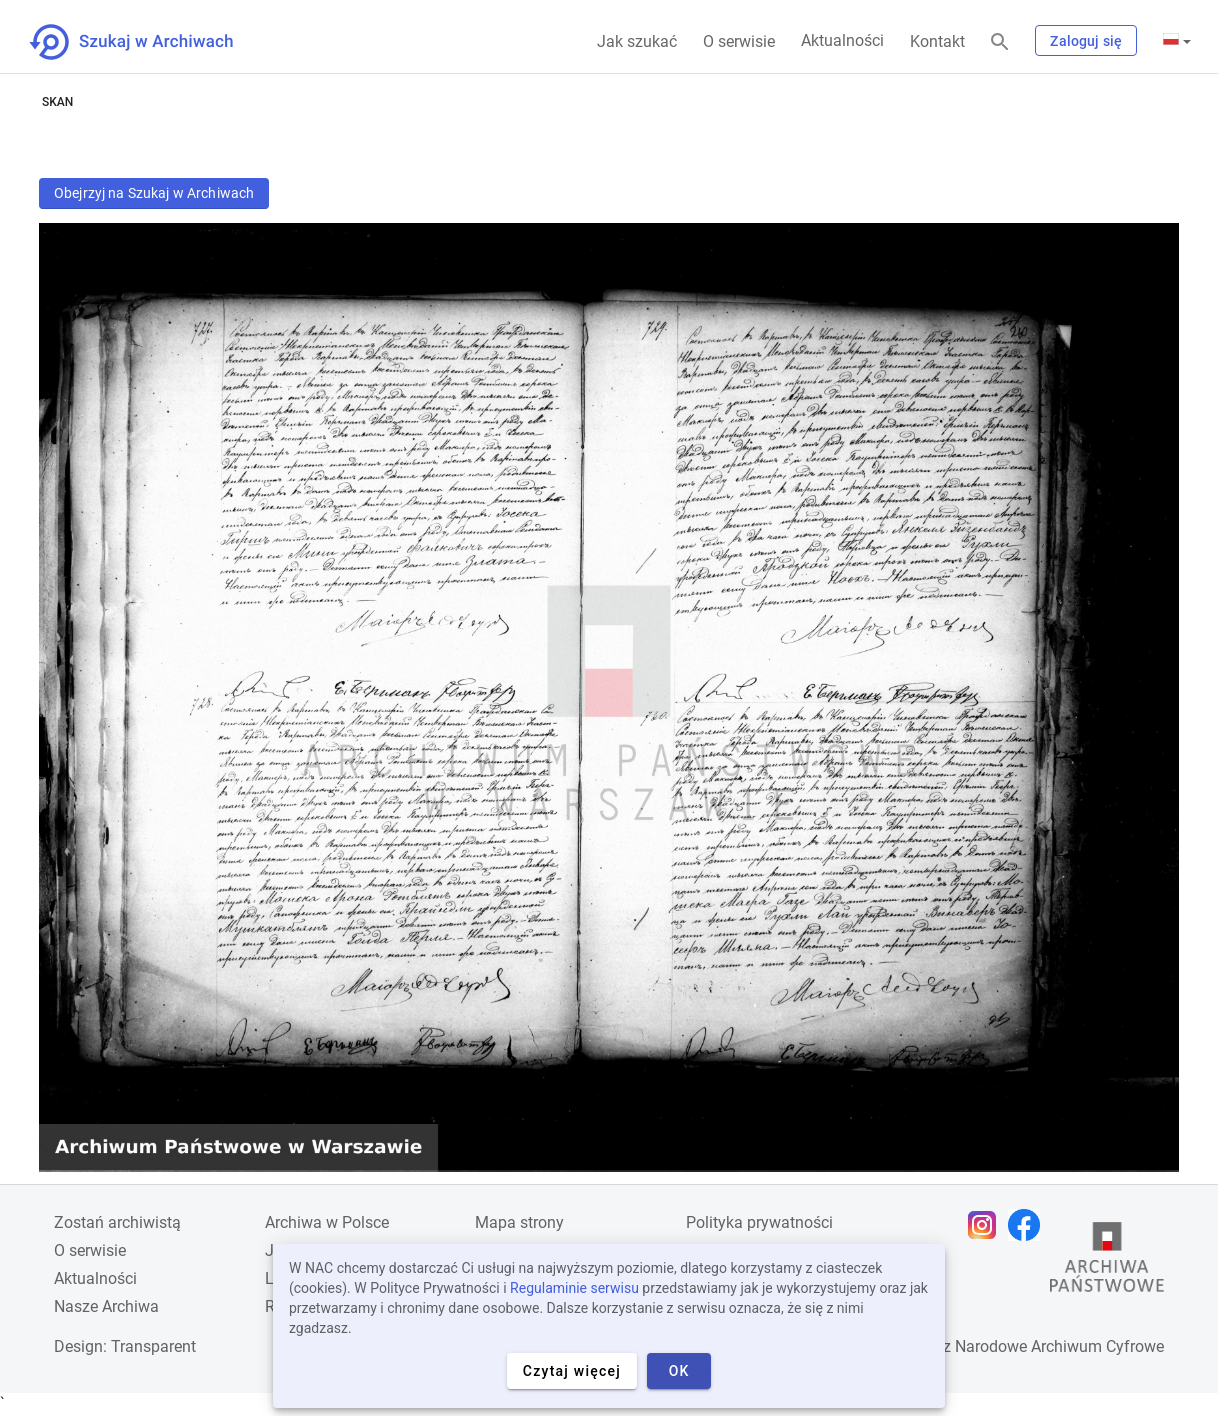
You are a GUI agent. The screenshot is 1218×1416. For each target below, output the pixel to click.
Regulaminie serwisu (574, 1288)
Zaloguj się (1086, 41)
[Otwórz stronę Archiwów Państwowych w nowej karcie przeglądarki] (1107, 1262)
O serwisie (739, 41)
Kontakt (937, 41)
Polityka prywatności (759, 1222)
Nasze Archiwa (106, 1306)
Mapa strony (519, 1222)
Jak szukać (637, 41)
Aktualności (842, 40)
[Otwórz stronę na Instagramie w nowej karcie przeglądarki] (987, 1225)
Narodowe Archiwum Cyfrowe (1059, 1346)
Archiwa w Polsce (327, 1222)
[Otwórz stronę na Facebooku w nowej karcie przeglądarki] (1029, 1225)
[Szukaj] (1000, 42)
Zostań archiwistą (117, 1222)
